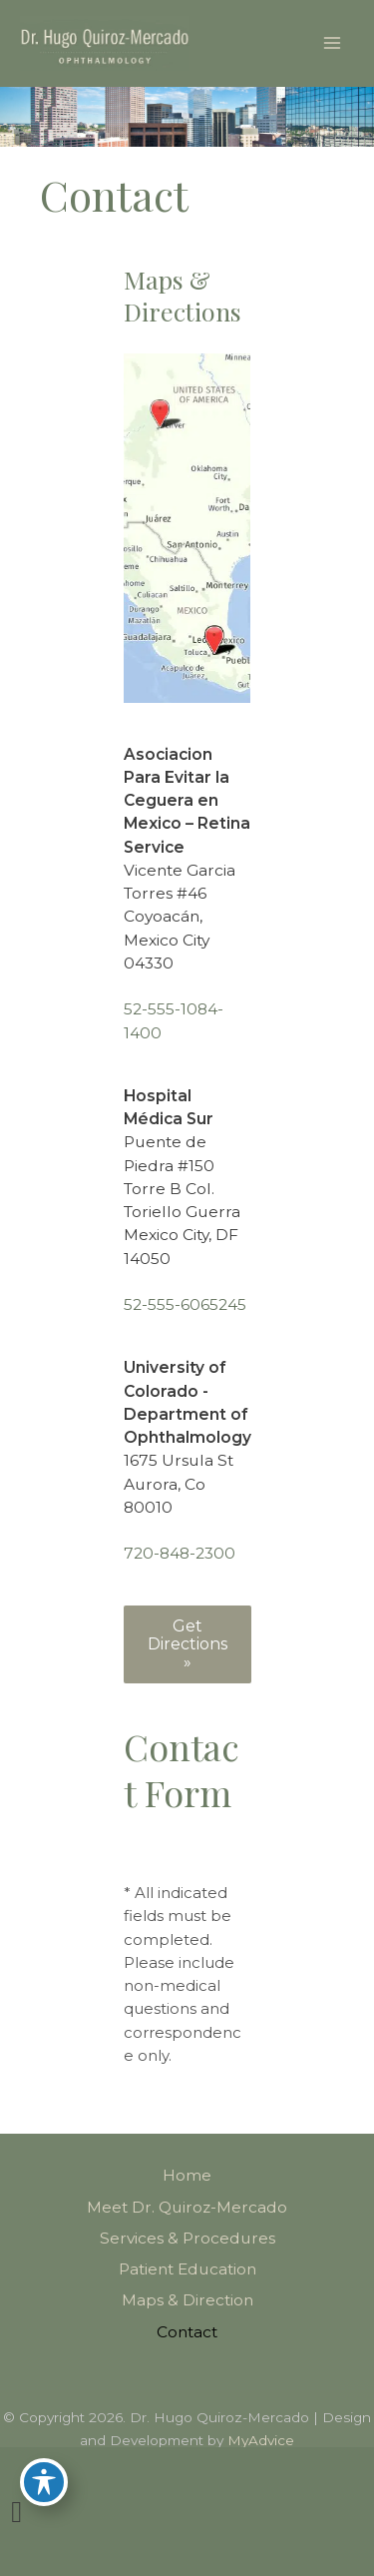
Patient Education (187, 2268)
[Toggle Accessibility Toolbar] (44, 2482)
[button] (187, 1644)
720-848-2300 (179, 1553)
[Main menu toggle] (332, 43)
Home (187, 2175)
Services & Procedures (187, 2238)
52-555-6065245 (185, 1304)
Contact (187, 2331)
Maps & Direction (187, 2299)
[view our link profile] (16, 2511)
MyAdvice (260, 2440)
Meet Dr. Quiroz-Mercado (187, 2207)
